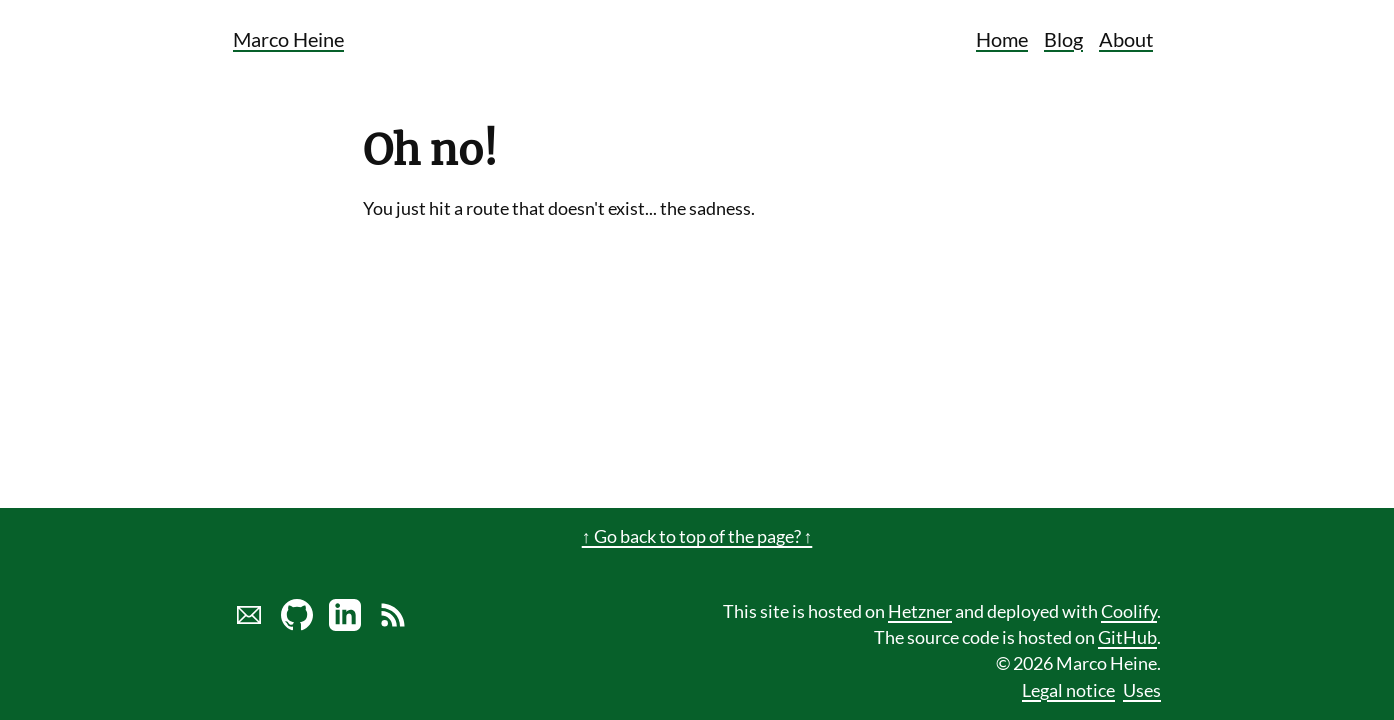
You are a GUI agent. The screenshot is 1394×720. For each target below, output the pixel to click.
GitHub (1127, 637)
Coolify (1129, 611)
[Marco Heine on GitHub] (297, 624)
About (1126, 39)
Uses (1142, 690)
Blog (1063, 39)
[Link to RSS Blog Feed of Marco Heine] (393, 624)
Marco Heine (288, 39)
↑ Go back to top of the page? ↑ (697, 536)
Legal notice (1068, 690)
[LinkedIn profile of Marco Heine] (345, 624)
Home (1002, 39)
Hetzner (920, 611)
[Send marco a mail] (249, 624)
